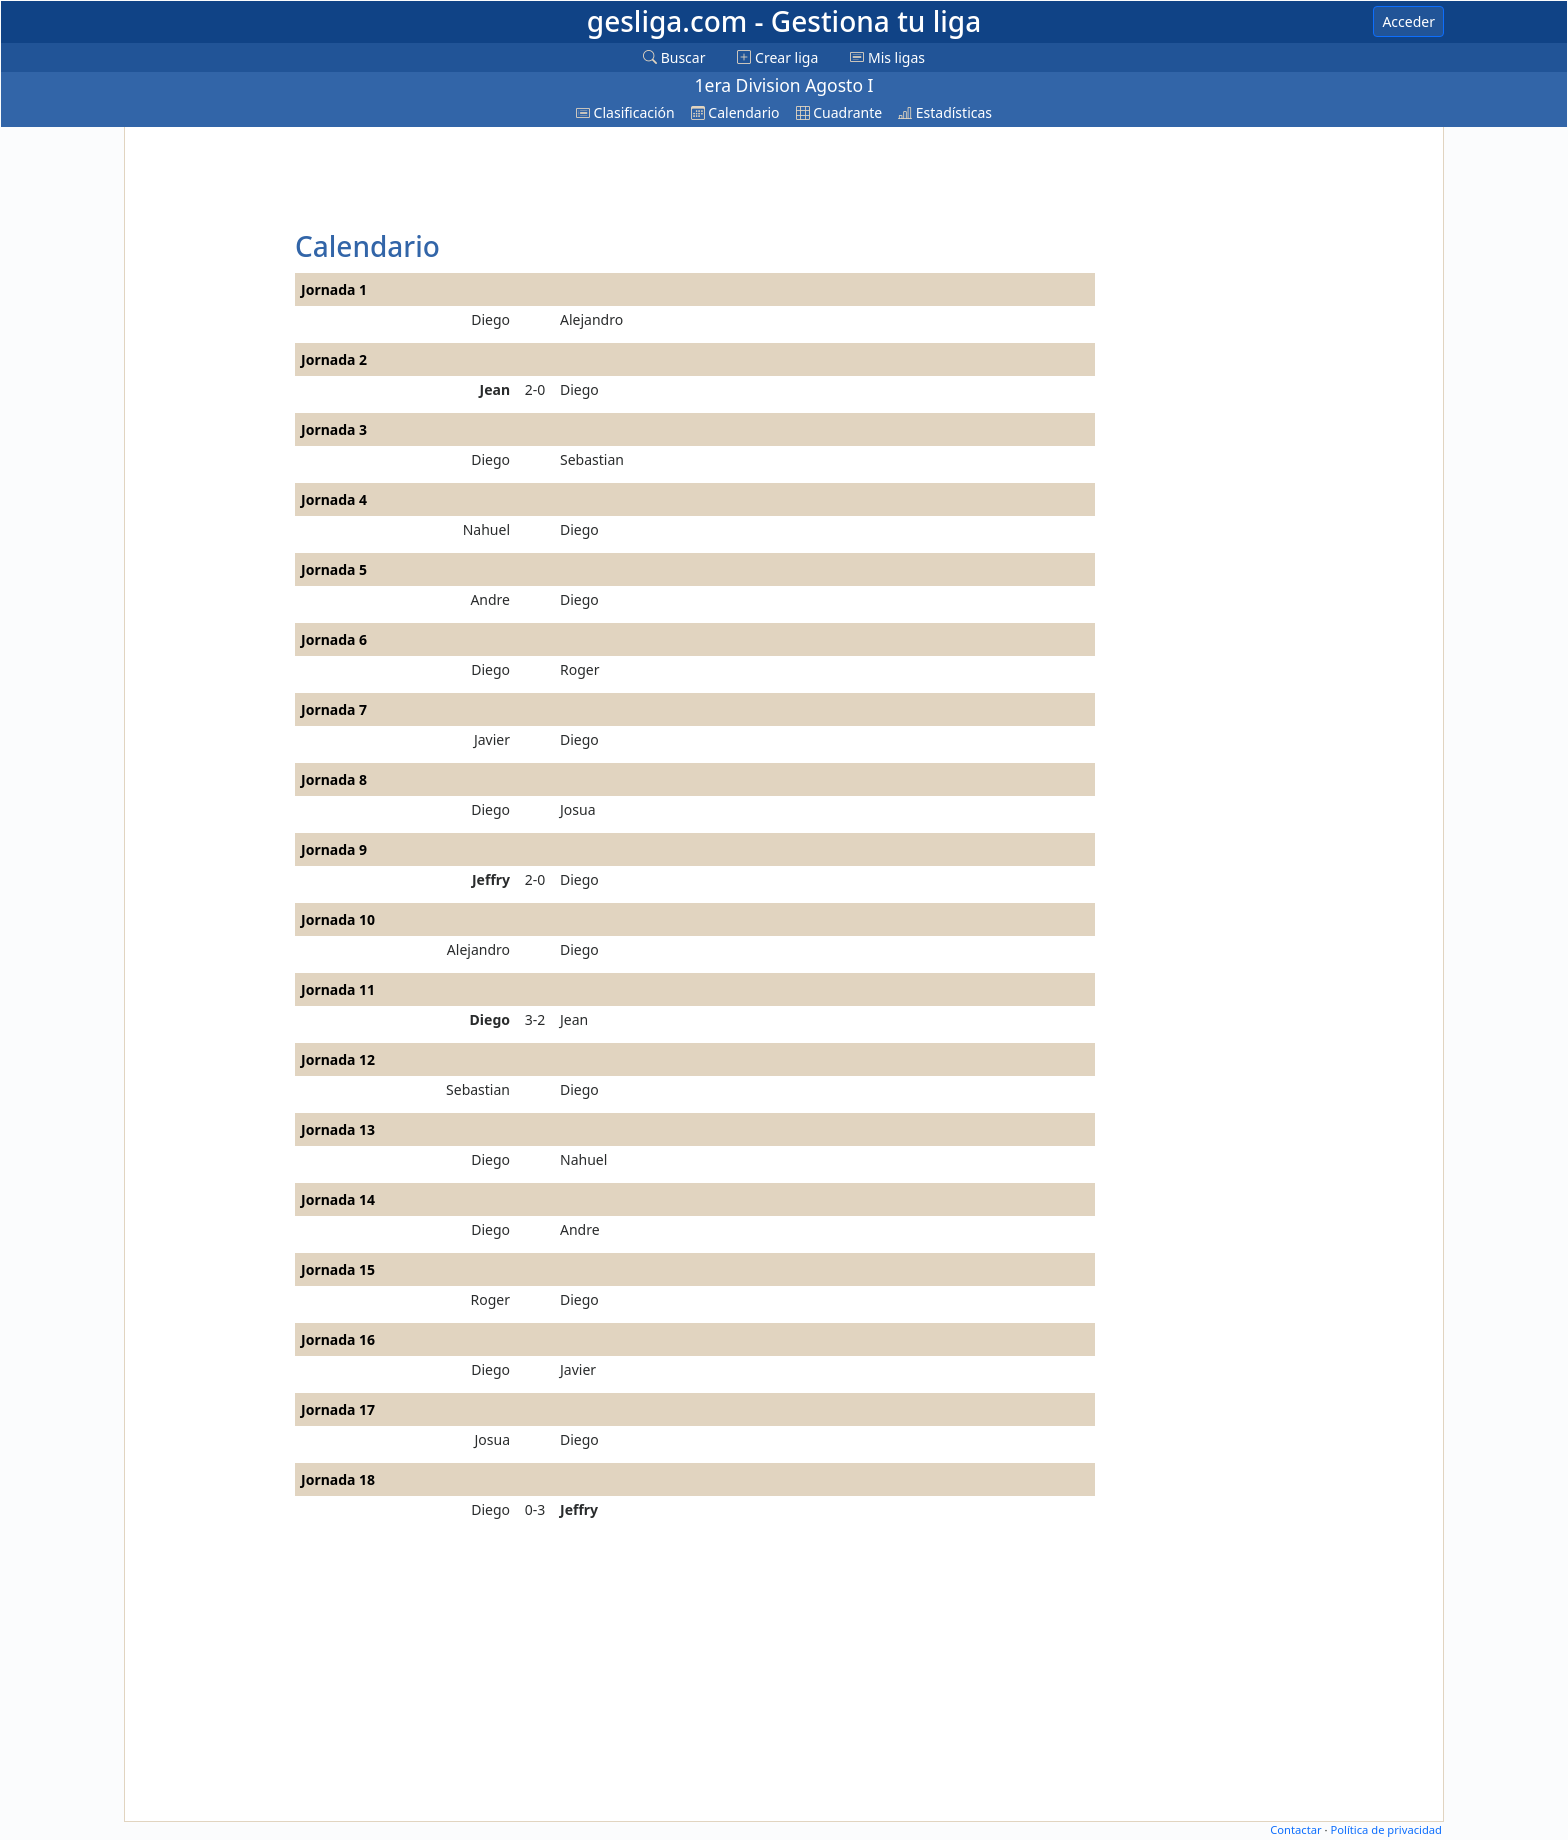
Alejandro (591, 319)
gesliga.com (784, 21)
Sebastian (592, 459)
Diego (490, 319)
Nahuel (486, 529)
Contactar (1295, 1829)
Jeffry (491, 879)
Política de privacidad (1386, 1829)
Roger (579, 669)
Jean (495, 389)
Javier (492, 739)
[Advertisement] (207, 432)
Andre (490, 599)
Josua (578, 809)
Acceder (1408, 21)
